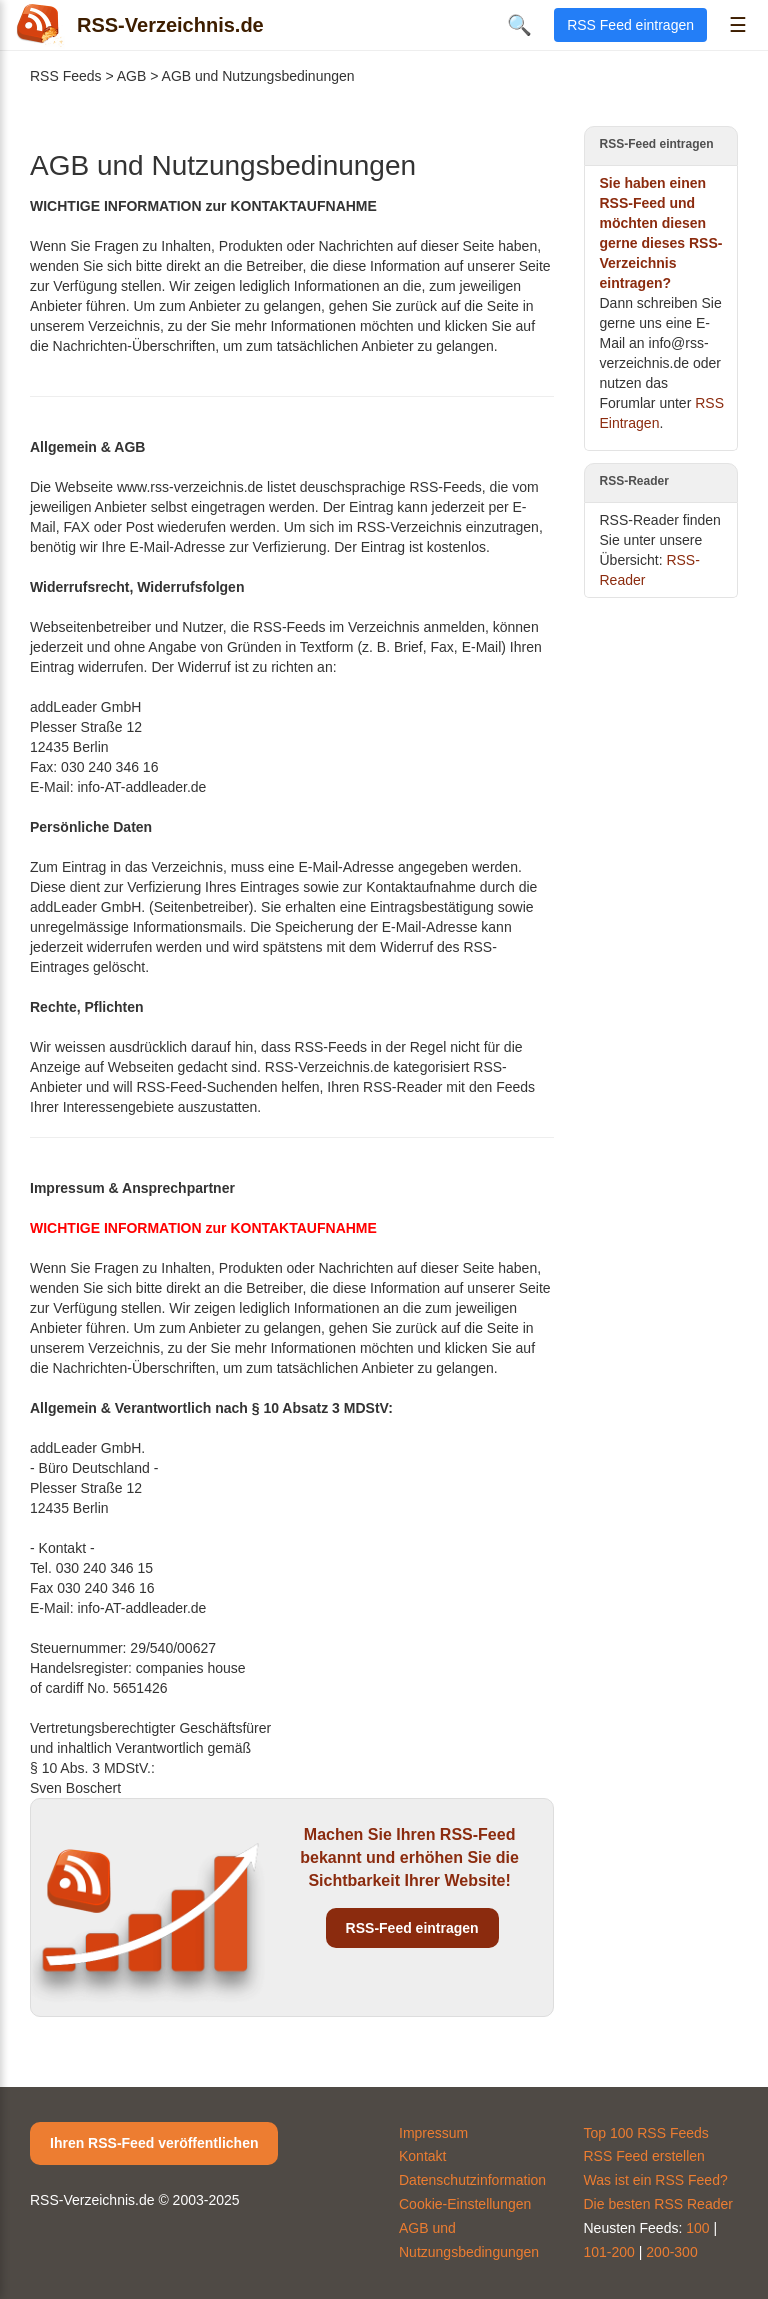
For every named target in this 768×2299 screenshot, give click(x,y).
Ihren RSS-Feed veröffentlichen (154, 2143)
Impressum (433, 2133)
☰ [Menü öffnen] (738, 25)
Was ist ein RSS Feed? (656, 2180)
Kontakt (422, 2156)
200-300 (671, 2252)
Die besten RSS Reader (658, 2204)
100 (697, 2228)
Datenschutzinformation (472, 2180)
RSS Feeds (66, 76)
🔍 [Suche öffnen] (519, 25)
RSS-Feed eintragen (412, 1928)
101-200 (609, 2252)
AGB (132, 76)
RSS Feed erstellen (644, 2156)
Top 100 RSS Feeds (646, 2133)
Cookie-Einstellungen (465, 2204)
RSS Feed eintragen (630, 25)
